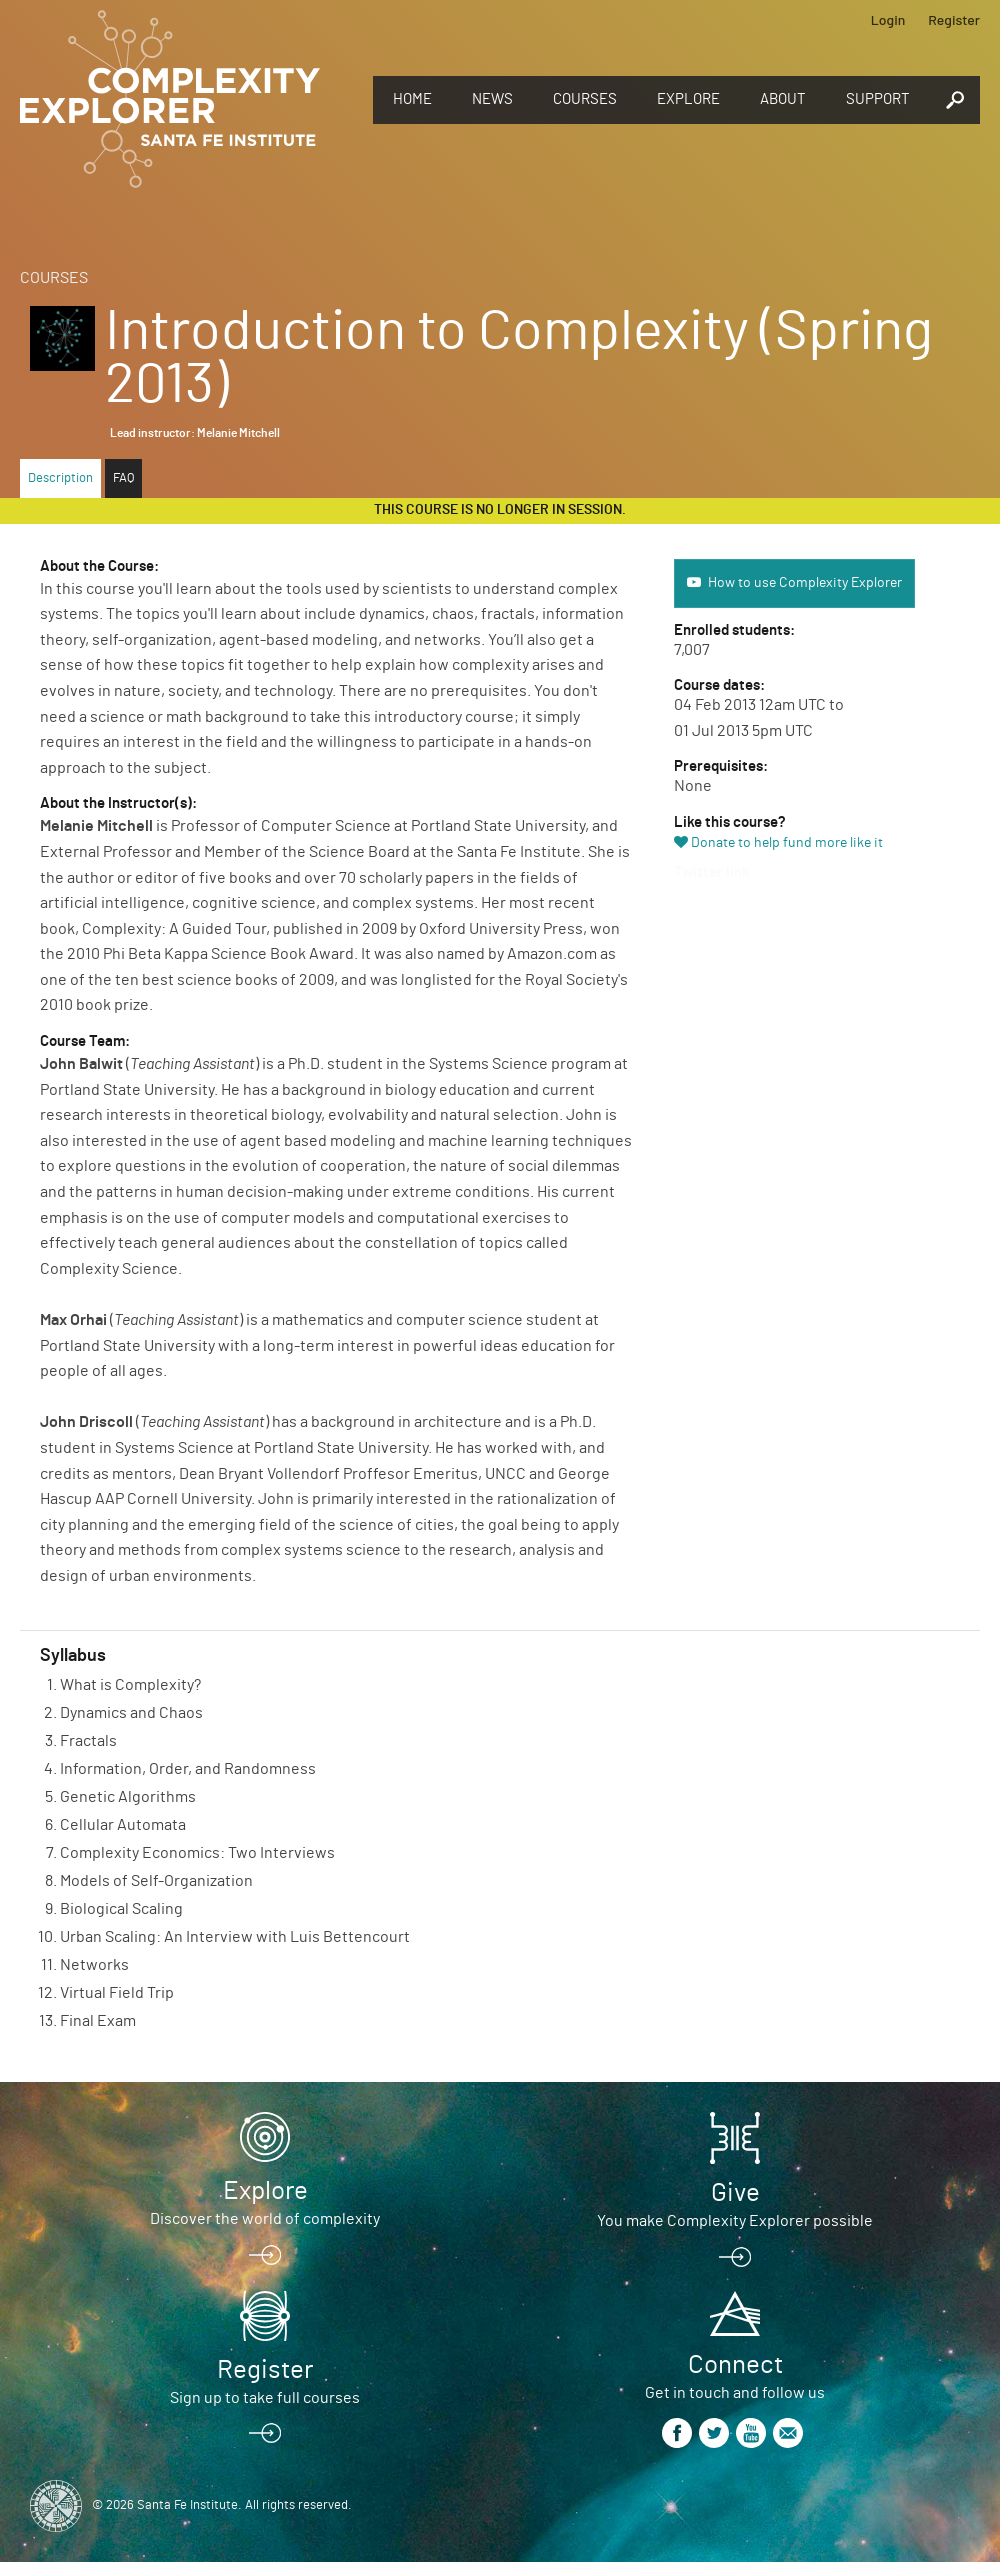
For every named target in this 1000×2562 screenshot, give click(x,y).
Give (735, 2193)
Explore (688, 99)
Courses (585, 99)
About (783, 99)
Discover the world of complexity (265, 2219)
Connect (735, 2365)
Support (878, 99)
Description (60, 478)
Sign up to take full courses (265, 2398)
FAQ (123, 478)
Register (954, 19)
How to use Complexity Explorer (805, 583)
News (492, 99)
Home (412, 99)
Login (888, 19)
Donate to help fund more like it (787, 843)
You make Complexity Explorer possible (735, 2221)
